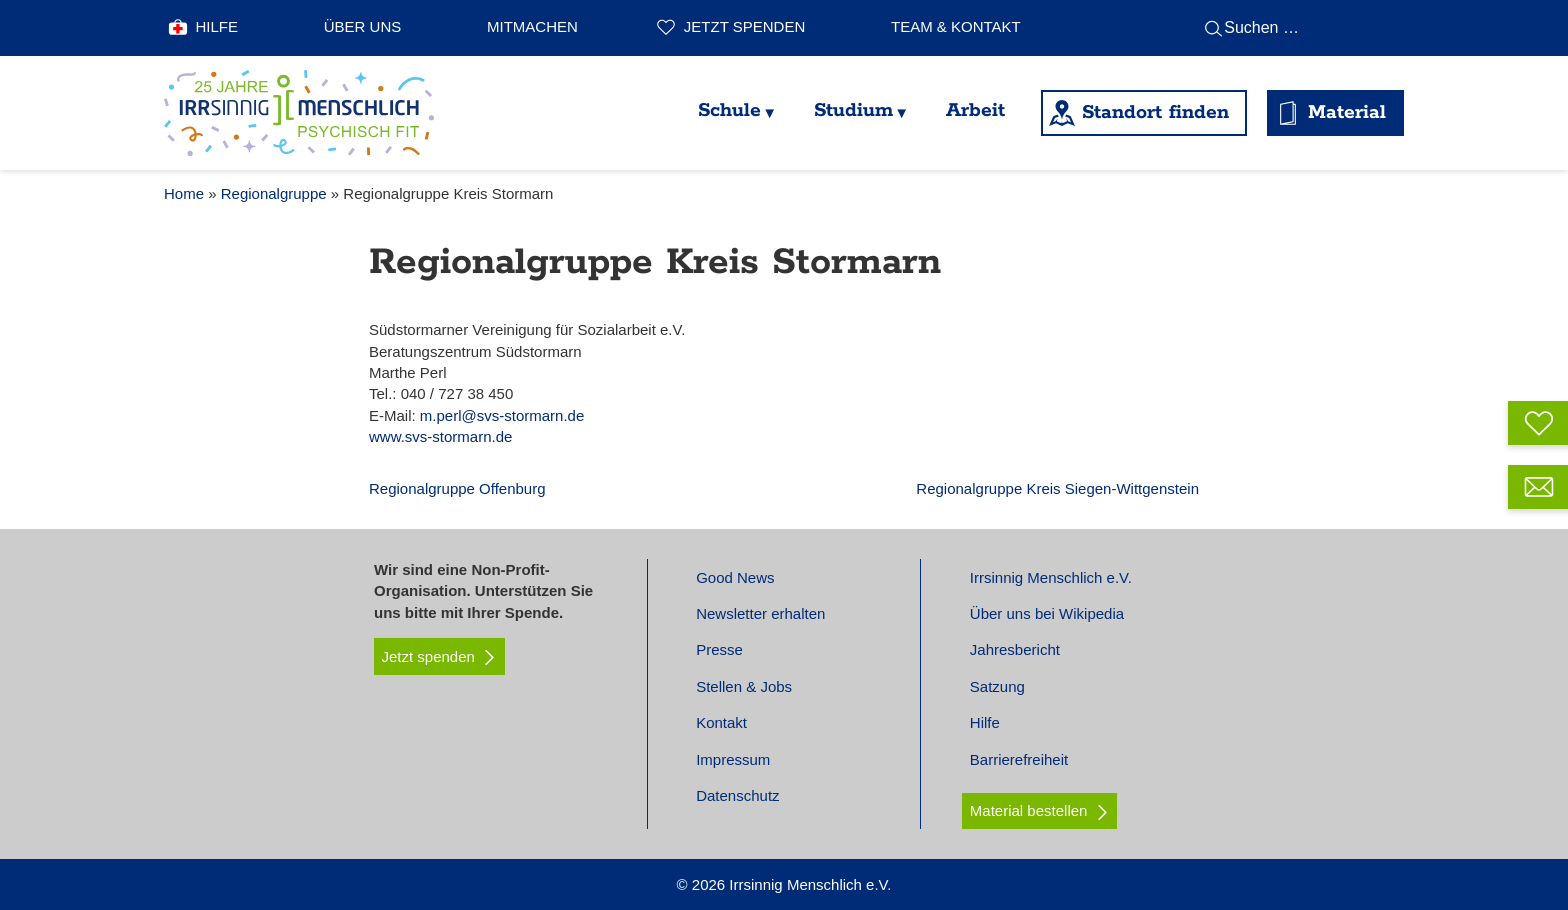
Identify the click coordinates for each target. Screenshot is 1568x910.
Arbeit (975, 110)
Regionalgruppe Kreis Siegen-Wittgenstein (1057, 488)
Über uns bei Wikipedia (1047, 613)
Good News (735, 577)
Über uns (363, 26)
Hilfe (217, 26)
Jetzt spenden (744, 26)
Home (184, 193)
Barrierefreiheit (1019, 759)
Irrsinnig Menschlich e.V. (1051, 577)
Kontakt (721, 722)
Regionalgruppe (274, 193)
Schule (729, 110)
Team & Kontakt (956, 26)
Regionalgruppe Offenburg (457, 488)
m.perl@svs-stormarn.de (502, 415)
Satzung (997, 686)
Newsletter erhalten (760, 613)
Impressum (733, 759)
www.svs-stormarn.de (440, 436)
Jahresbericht (1015, 649)
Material (1347, 112)
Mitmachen (532, 26)
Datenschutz (737, 795)
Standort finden (1155, 112)
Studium (853, 110)
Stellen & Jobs (744, 686)
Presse (719, 649)
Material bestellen (1029, 810)
